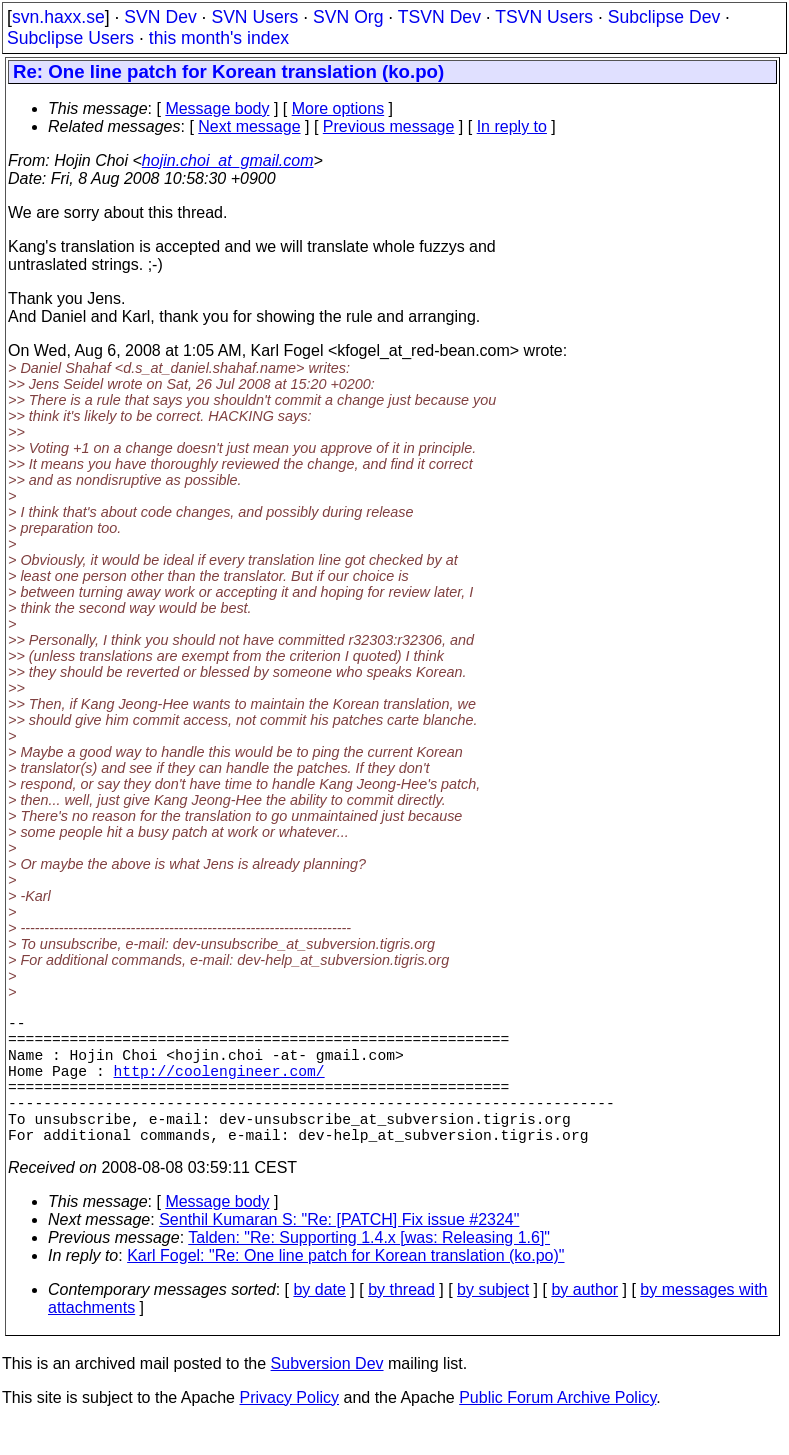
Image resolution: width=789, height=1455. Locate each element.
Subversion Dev (327, 1395)
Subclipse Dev (664, 17)
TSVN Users (544, 17)
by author (584, 1321)
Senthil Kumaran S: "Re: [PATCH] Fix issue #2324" (339, 1251)
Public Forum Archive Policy (557, 1429)
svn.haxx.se (58, 17)
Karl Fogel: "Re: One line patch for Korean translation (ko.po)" (345, 1287)
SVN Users (254, 17)
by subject (493, 1321)
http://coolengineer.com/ (219, 1086)
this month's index (219, 38)
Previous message (389, 126)
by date (319, 1321)
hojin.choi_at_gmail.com (228, 160)
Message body (217, 108)
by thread (401, 1321)
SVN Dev (160, 17)
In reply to (512, 126)
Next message (249, 126)
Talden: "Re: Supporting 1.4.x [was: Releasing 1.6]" (369, 1269)
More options (338, 108)
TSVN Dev (439, 17)
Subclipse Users (70, 38)
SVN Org (348, 17)
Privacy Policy (289, 1429)
